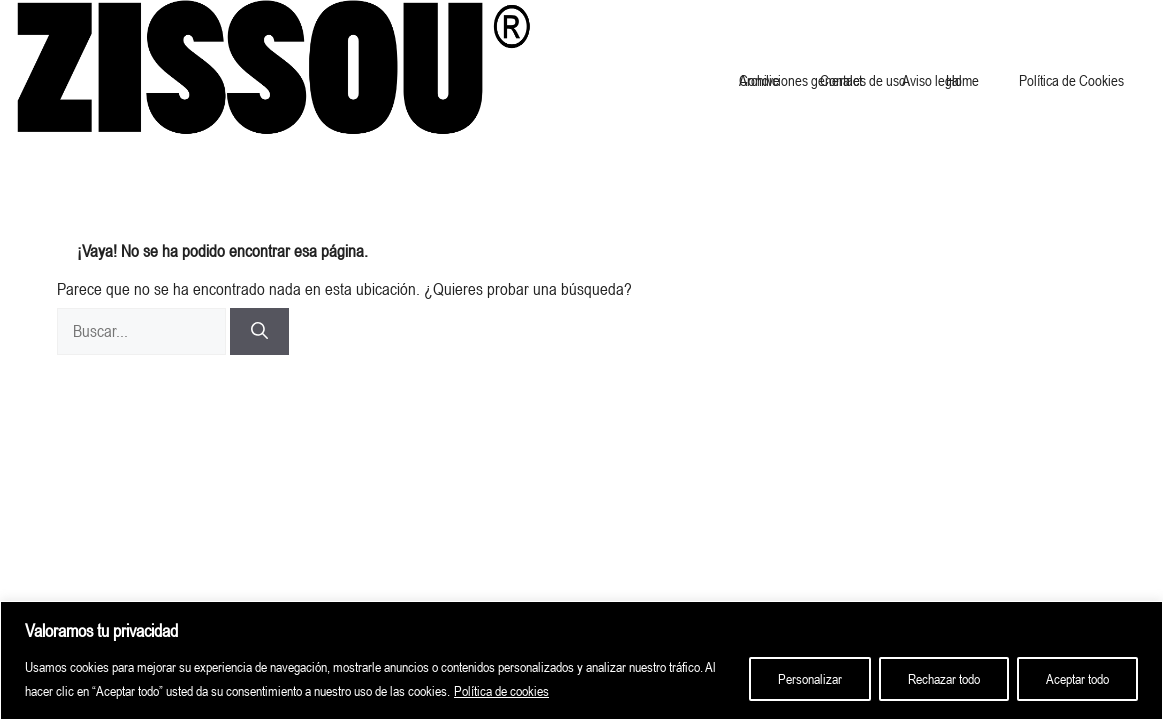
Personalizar (810, 679)
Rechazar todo (944, 679)
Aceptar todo (1077, 679)
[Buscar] (259, 332)
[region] (581, 660)
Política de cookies (501, 691)
